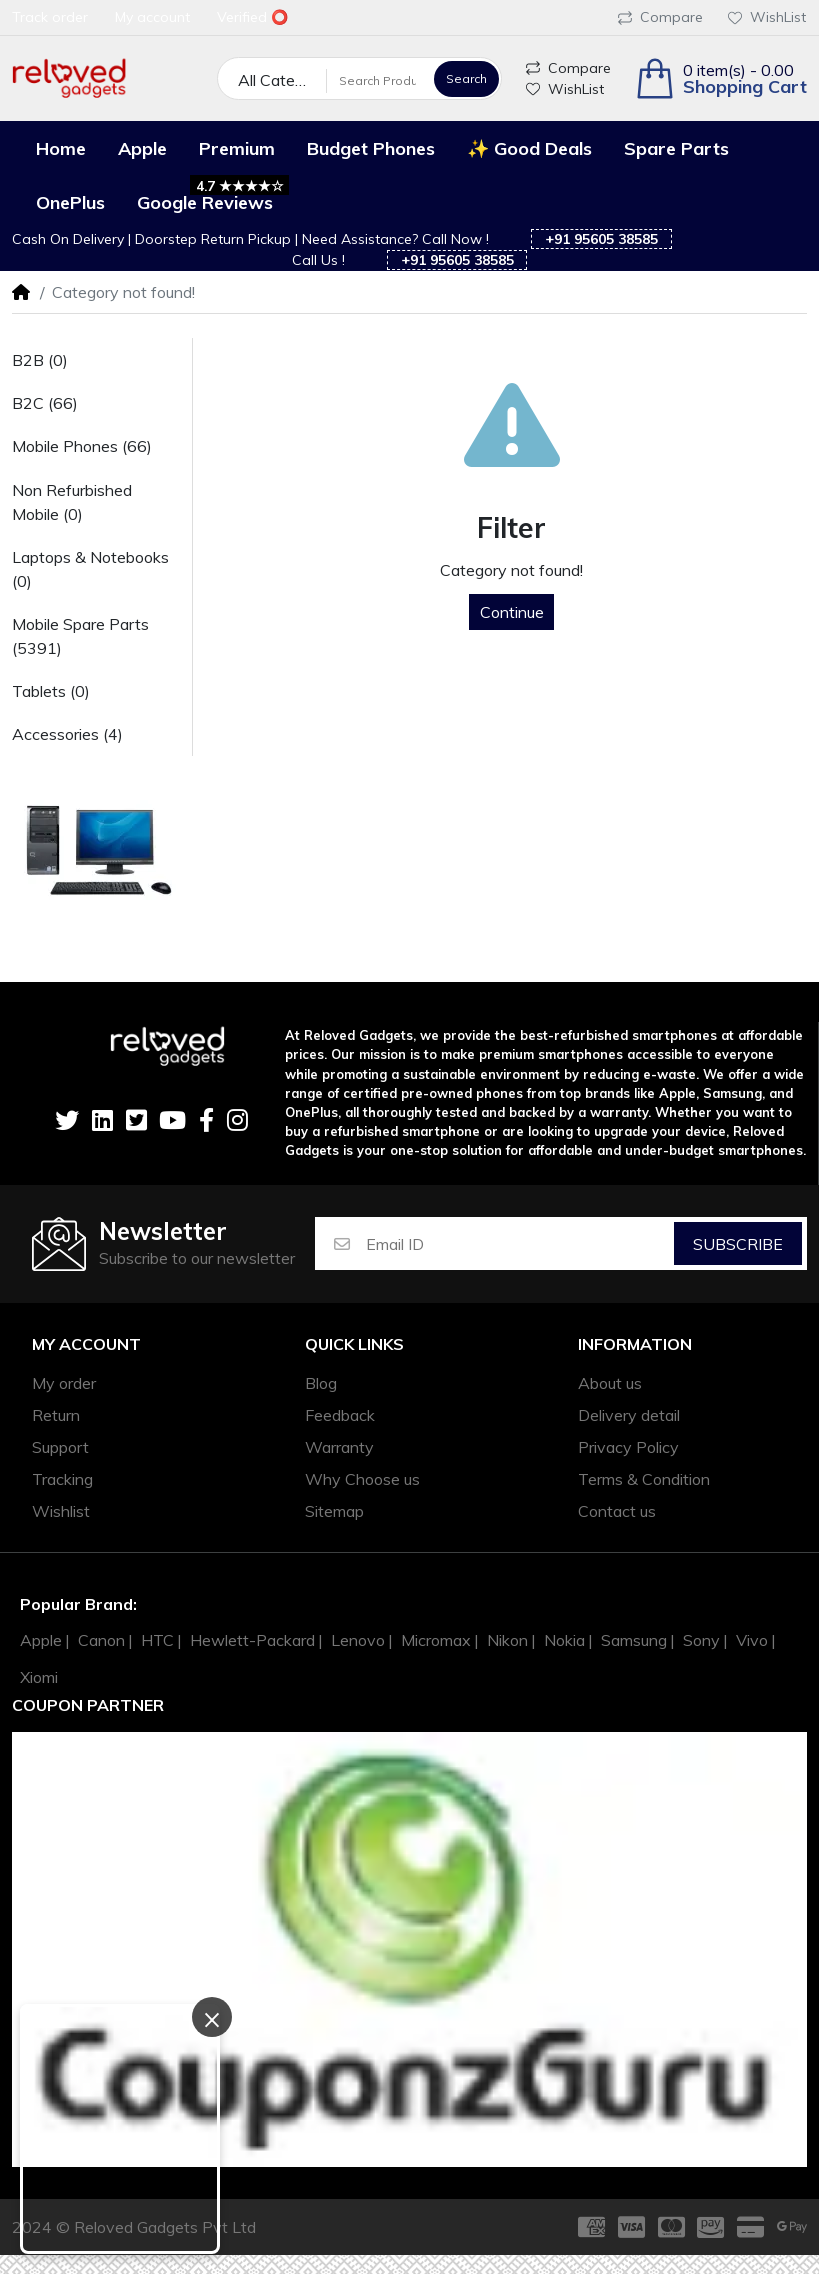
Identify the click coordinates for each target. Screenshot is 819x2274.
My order (64, 1383)
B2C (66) (45, 403)
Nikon (507, 1640)
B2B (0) (40, 360)
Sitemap (334, 1511)
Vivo (752, 1640)
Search (466, 78)
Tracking (62, 1479)
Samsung (634, 1640)
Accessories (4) (67, 734)
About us (610, 1383)
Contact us (617, 1511)
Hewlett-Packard (252, 1640)
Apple (41, 1640)
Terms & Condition (644, 1479)
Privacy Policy (628, 1447)
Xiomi (39, 1677)
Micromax (436, 1640)
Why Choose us (362, 1479)
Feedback (340, 1415)
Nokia (564, 1640)
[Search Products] (377, 80)
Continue (512, 612)
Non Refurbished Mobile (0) (72, 502)
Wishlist (61, 1511)
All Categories (282, 80)
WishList (767, 17)
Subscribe (738, 1244)
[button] (721, 78)
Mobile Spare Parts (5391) (80, 636)
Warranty (339, 1447)
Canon (101, 1640)
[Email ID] (518, 1243)
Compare (660, 17)
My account (86, 1344)
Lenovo (358, 1640)
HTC (157, 1640)
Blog (321, 1383)
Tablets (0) (51, 691)
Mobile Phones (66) (82, 446)
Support (60, 1447)
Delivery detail (629, 1415)
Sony (701, 1640)
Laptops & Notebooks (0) (90, 569)
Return (56, 1415)
